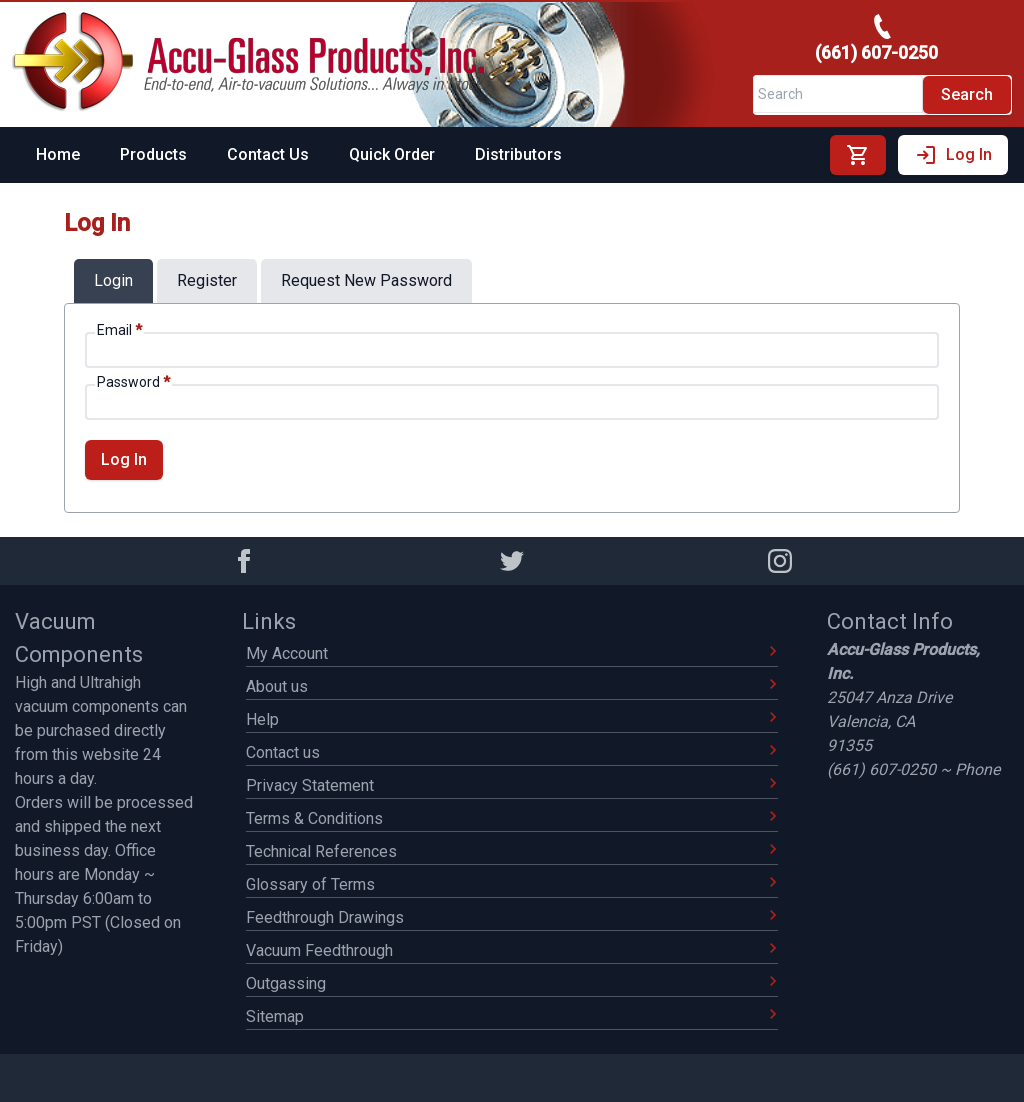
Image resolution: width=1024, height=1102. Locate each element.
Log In (953, 155)
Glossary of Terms (512, 884)
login (113, 280)
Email (119, 330)
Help (512, 719)
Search (967, 94)
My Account (512, 653)
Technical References (512, 851)
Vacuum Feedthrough (512, 950)
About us (512, 686)
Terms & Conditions (512, 818)
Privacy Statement (512, 785)
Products (153, 154)
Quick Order (392, 154)
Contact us (512, 752)
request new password (366, 280)
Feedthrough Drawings (512, 917)
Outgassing (512, 983)
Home (58, 154)
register (207, 280)
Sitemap (512, 1016)
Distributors (518, 154)
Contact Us (268, 154)
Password (133, 382)
